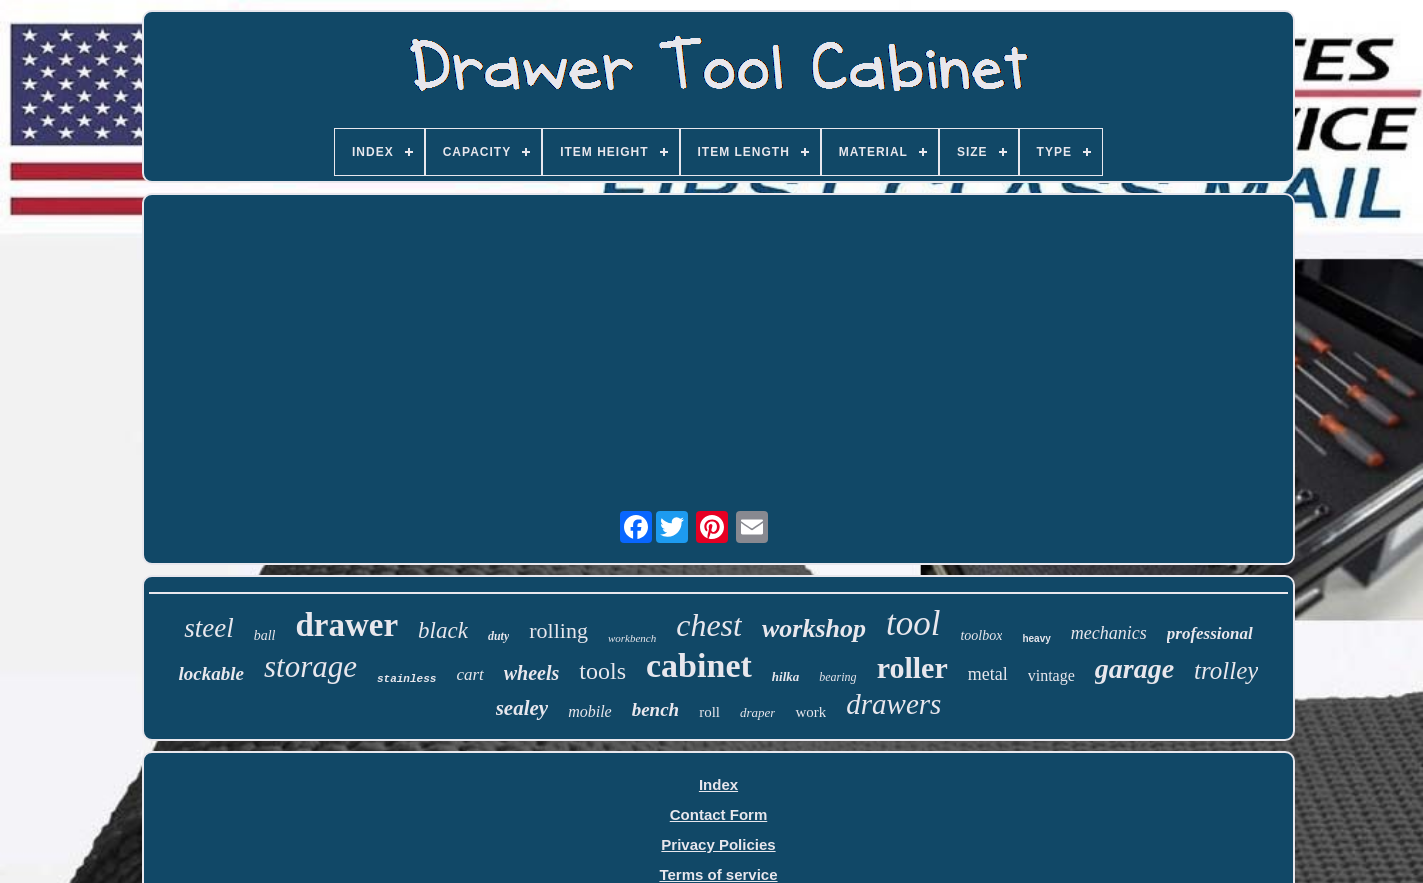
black (443, 630)
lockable (211, 673)
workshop (814, 628)
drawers (893, 704)
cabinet (699, 665)
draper (757, 712)
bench (656, 709)
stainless (406, 679)
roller (912, 667)
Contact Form (719, 814)
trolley (1226, 670)
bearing (837, 677)
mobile (590, 711)
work (810, 712)
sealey (522, 708)
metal (988, 674)
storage (310, 666)
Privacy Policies (718, 844)
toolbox (981, 635)
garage (1134, 668)
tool (913, 623)
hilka (785, 676)
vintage (1051, 675)
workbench (632, 638)
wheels (532, 673)
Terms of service (718, 874)
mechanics (1109, 633)
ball (265, 635)
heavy (1036, 638)
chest (709, 625)
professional (1210, 633)
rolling (558, 630)
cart (469, 674)
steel (208, 628)
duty (498, 636)
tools (602, 671)
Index (718, 784)
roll (709, 712)
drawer (346, 625)
